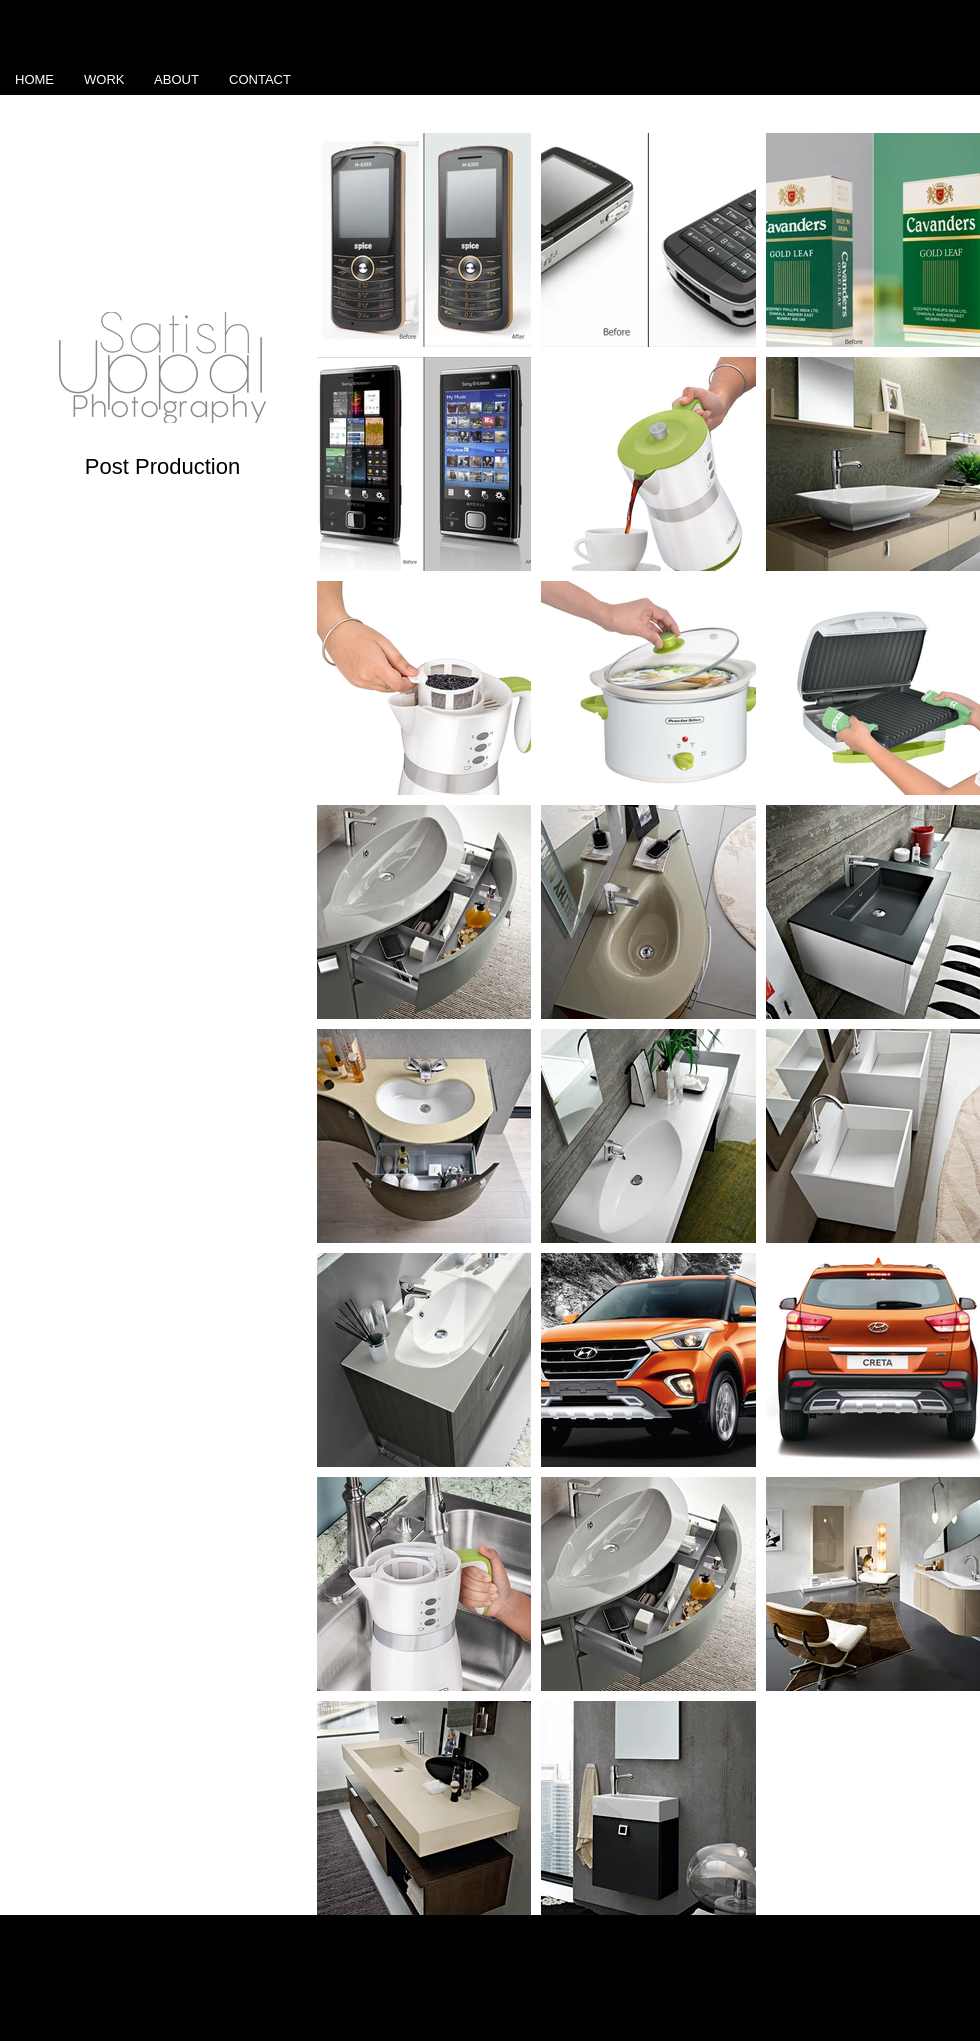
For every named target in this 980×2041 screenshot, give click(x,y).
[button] (104, 80)
